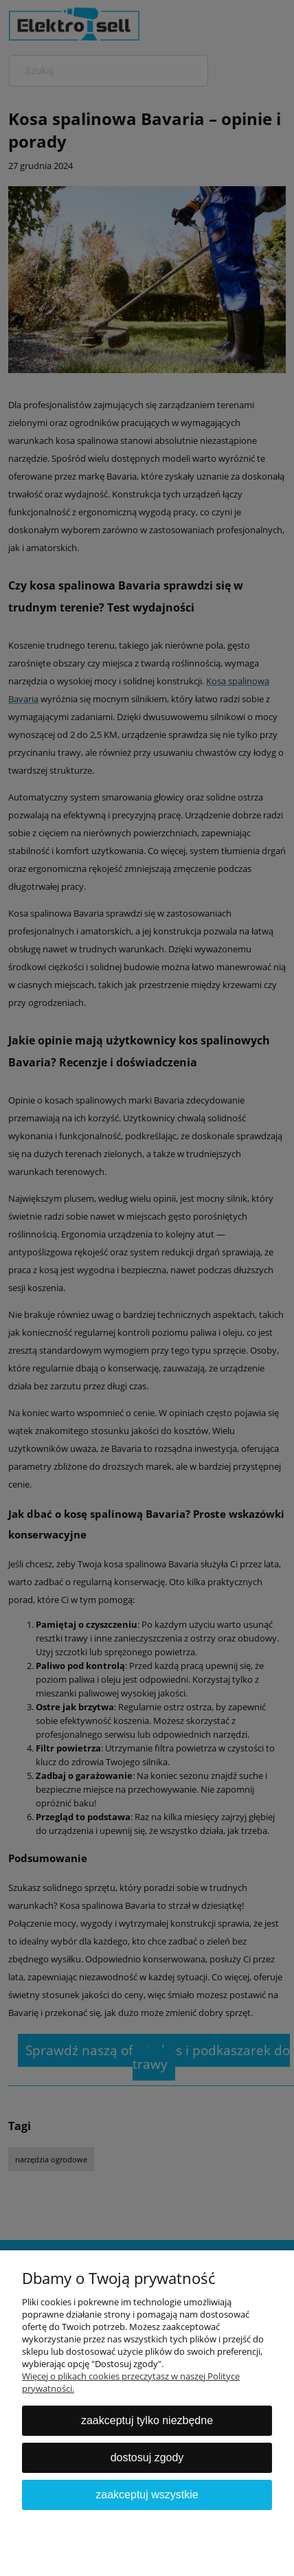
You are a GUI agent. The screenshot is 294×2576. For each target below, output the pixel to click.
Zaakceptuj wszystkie (146, 2494)
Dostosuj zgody (147, 2457)
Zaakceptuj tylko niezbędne (147, 2420)
